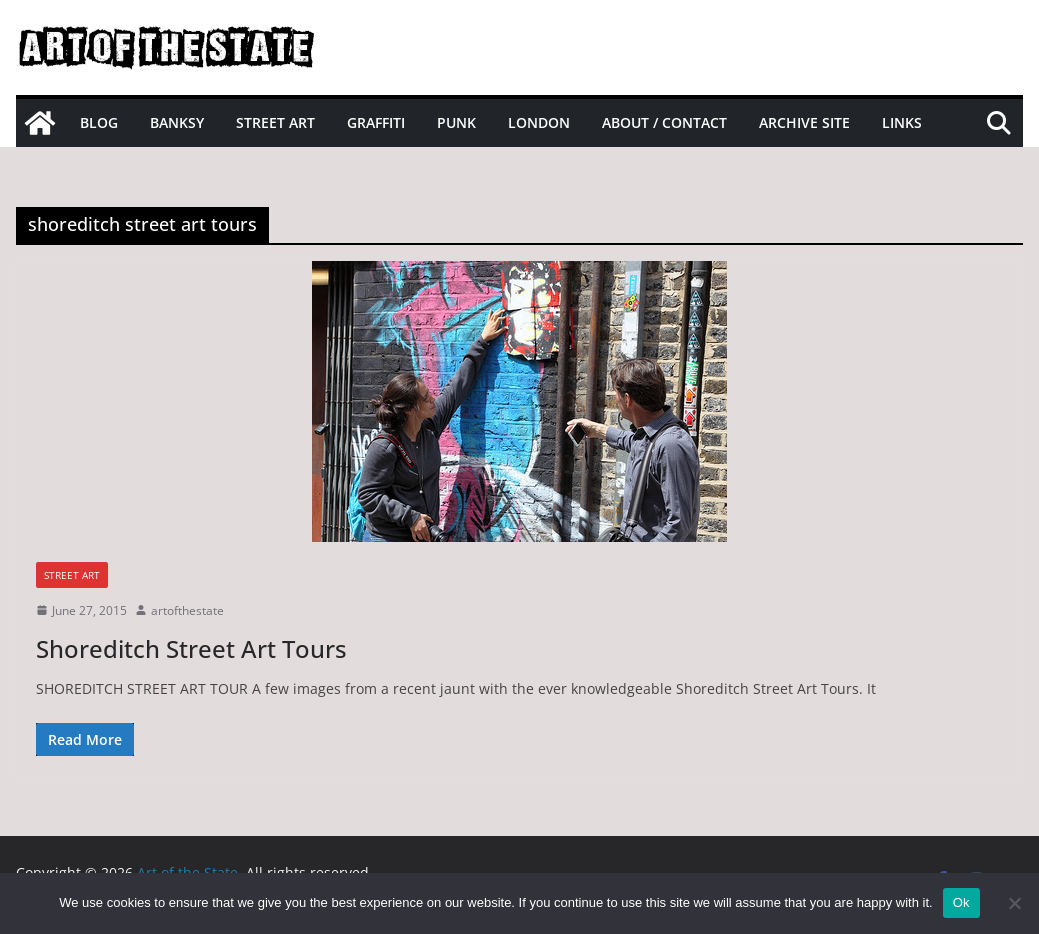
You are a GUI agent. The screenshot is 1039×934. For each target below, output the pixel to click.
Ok (961, 902)
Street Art (275, 122)
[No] (1014, 903)
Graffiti (376, 122)
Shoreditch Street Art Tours (191, 648)
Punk (456, 122)
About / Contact (664, 122)
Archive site (804, 122)
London (539, 122)
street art (72, 575)
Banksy (177, 122)
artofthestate (187, 610)
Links (902, 122)
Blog (99, 122)
